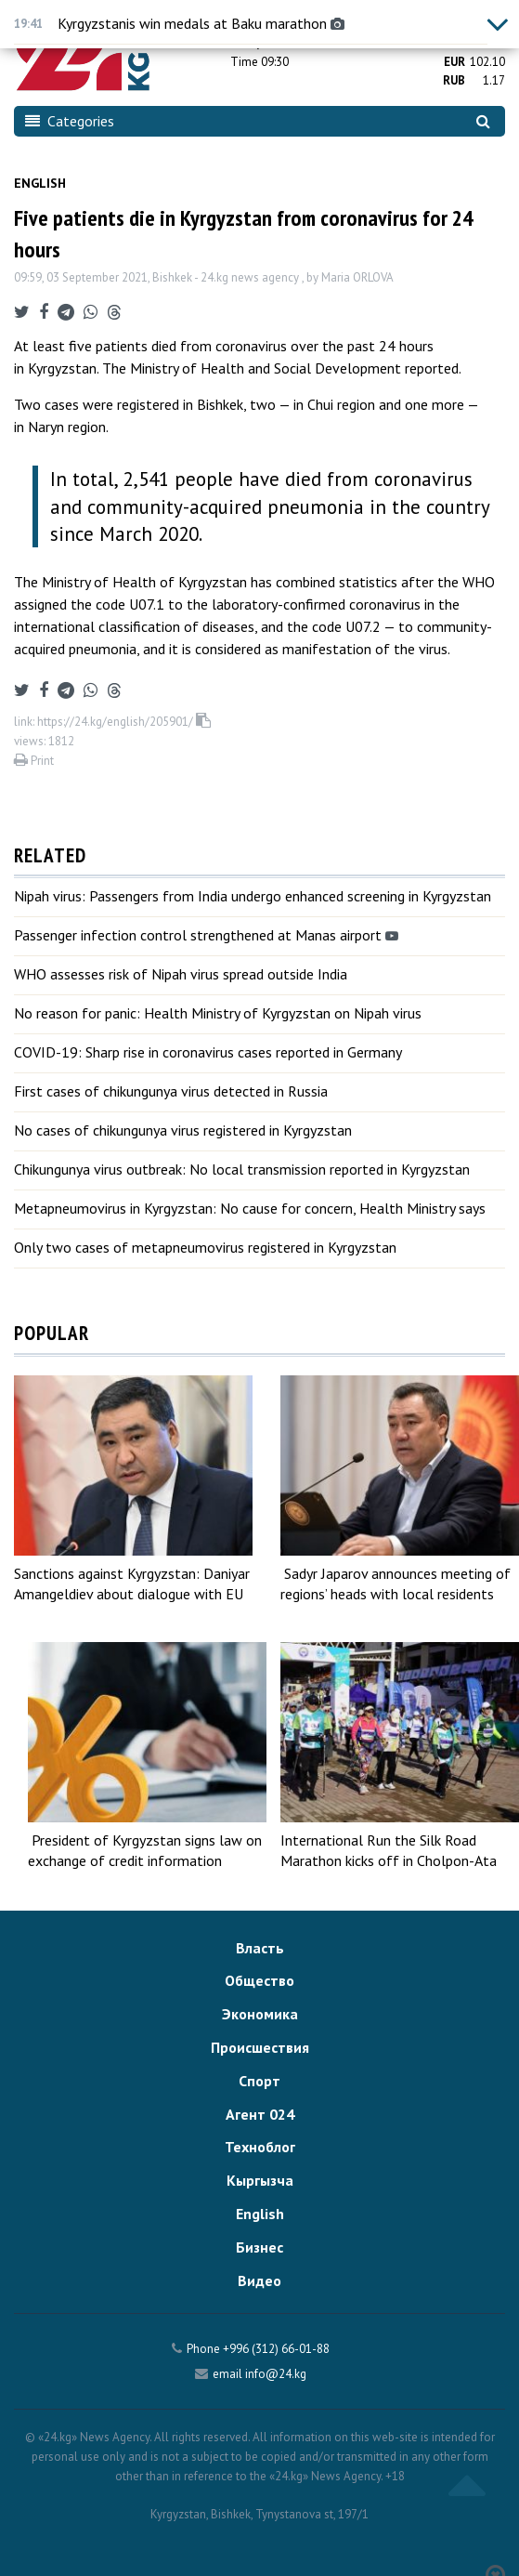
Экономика (260, 2013)
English (40, 183)
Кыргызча (260, 2180)
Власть (260, 1948)
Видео (259, 2280)
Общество (259, 1980)
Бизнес (259, 2247)
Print (34, 761)
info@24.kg (275, 2374)
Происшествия (260, 2047)
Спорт (259, 2080)
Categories (69, 121)
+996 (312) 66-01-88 (276, 2349)
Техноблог (260, 2146)
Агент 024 (260, 2114)
